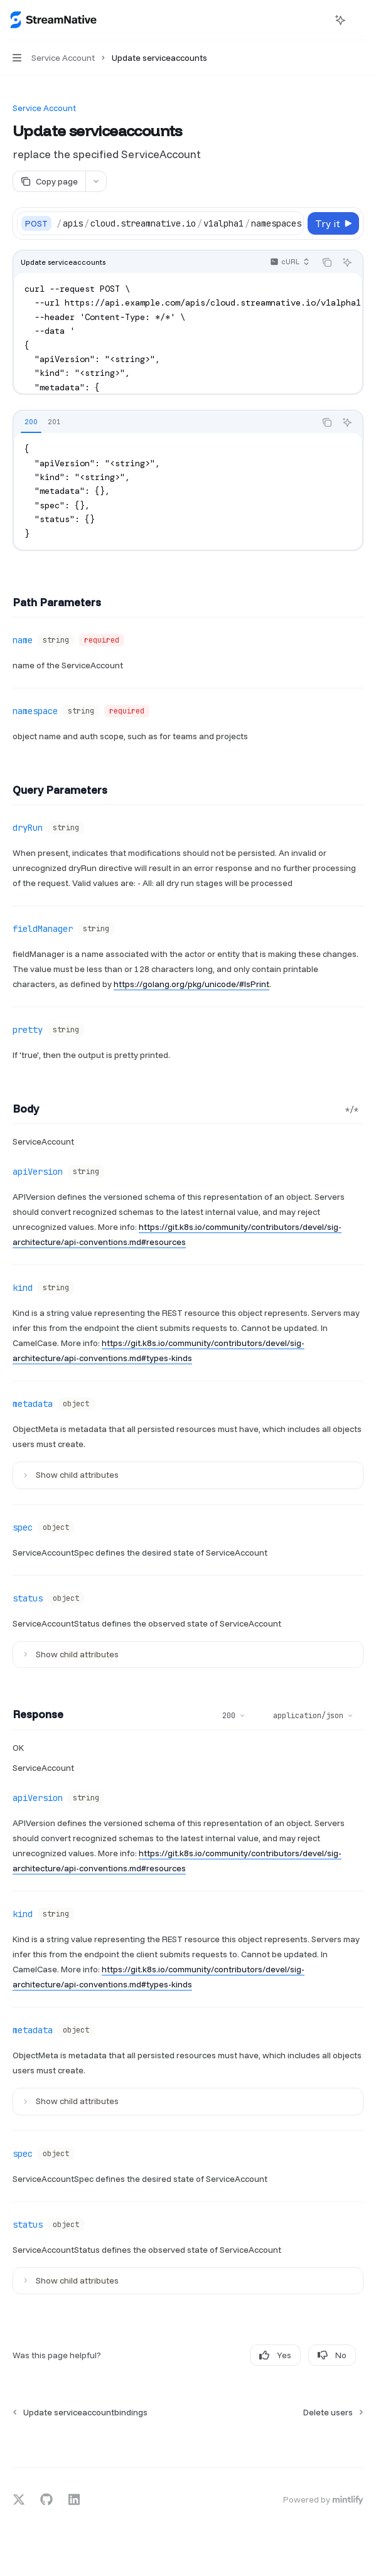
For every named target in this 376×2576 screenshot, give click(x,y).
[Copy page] (49, 181)
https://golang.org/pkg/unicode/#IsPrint (191, 984)
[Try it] (333, 223)
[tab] (31, 421)
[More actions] (359, 20)
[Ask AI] (347, 262)
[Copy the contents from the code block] (327, 262)
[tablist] (164, 422)
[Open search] (317, 20)
